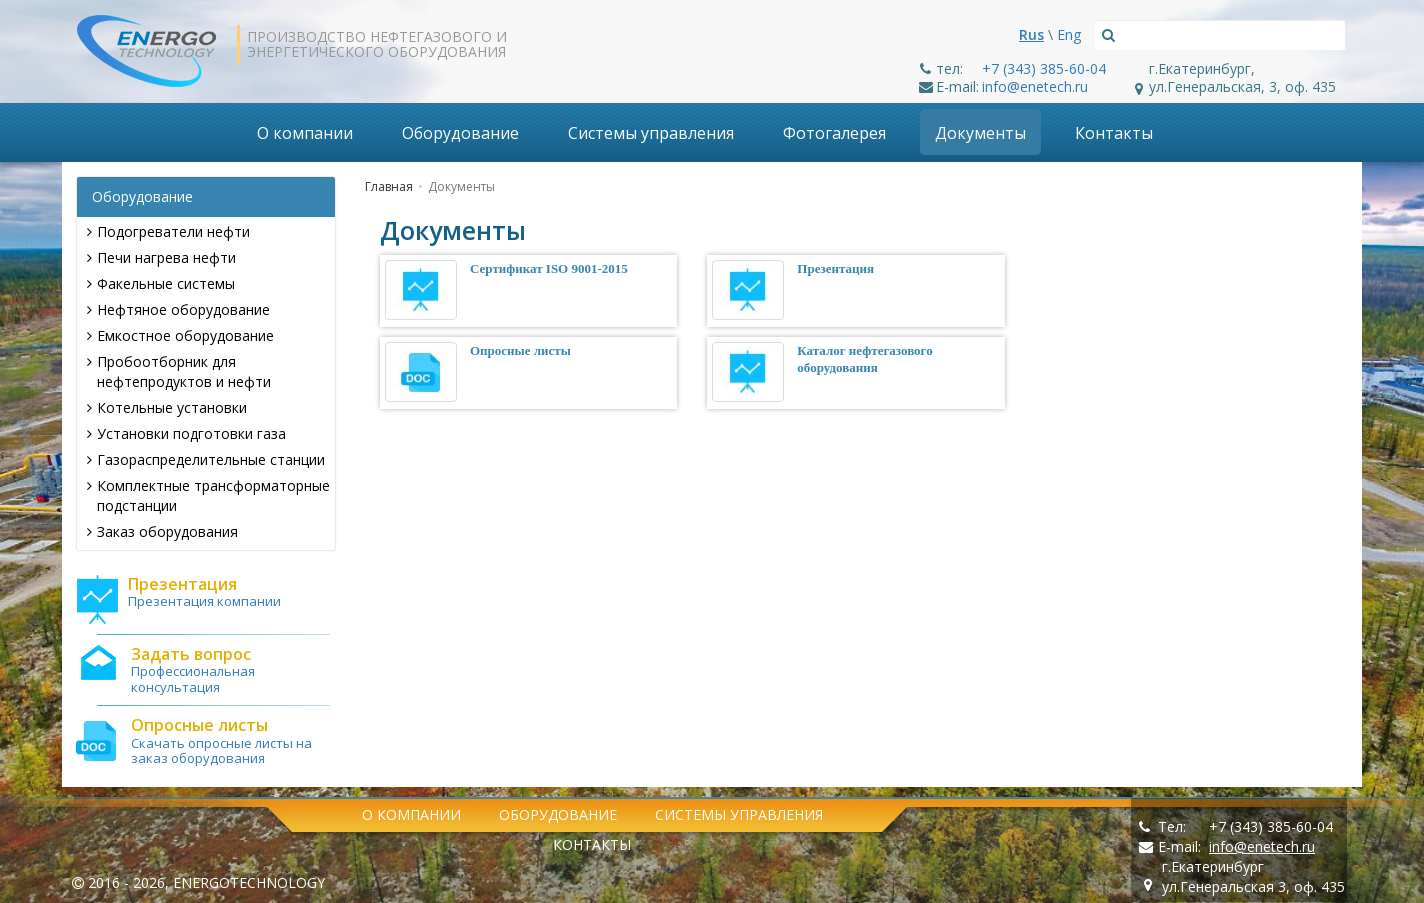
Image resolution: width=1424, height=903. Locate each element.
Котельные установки (167, 407)
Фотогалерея (834, 133)
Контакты (1114, 133)
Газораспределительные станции (206, 459)
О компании (305, 133)
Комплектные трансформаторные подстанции (208, 495)
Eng (1069, 34)
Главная (389, 186)
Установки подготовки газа (186, 433)
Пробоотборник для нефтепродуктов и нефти (179, 371)
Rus (1031, 34)
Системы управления (651, 133)
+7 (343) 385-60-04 (1044, 68)
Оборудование (460, 133)
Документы (980, 133)
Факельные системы (161, 283)
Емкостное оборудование (180, 335)
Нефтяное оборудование (178, 309)
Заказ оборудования (162, 531)
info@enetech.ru (1035, 86)
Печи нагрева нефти (161, 257)
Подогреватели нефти (168, 231)
